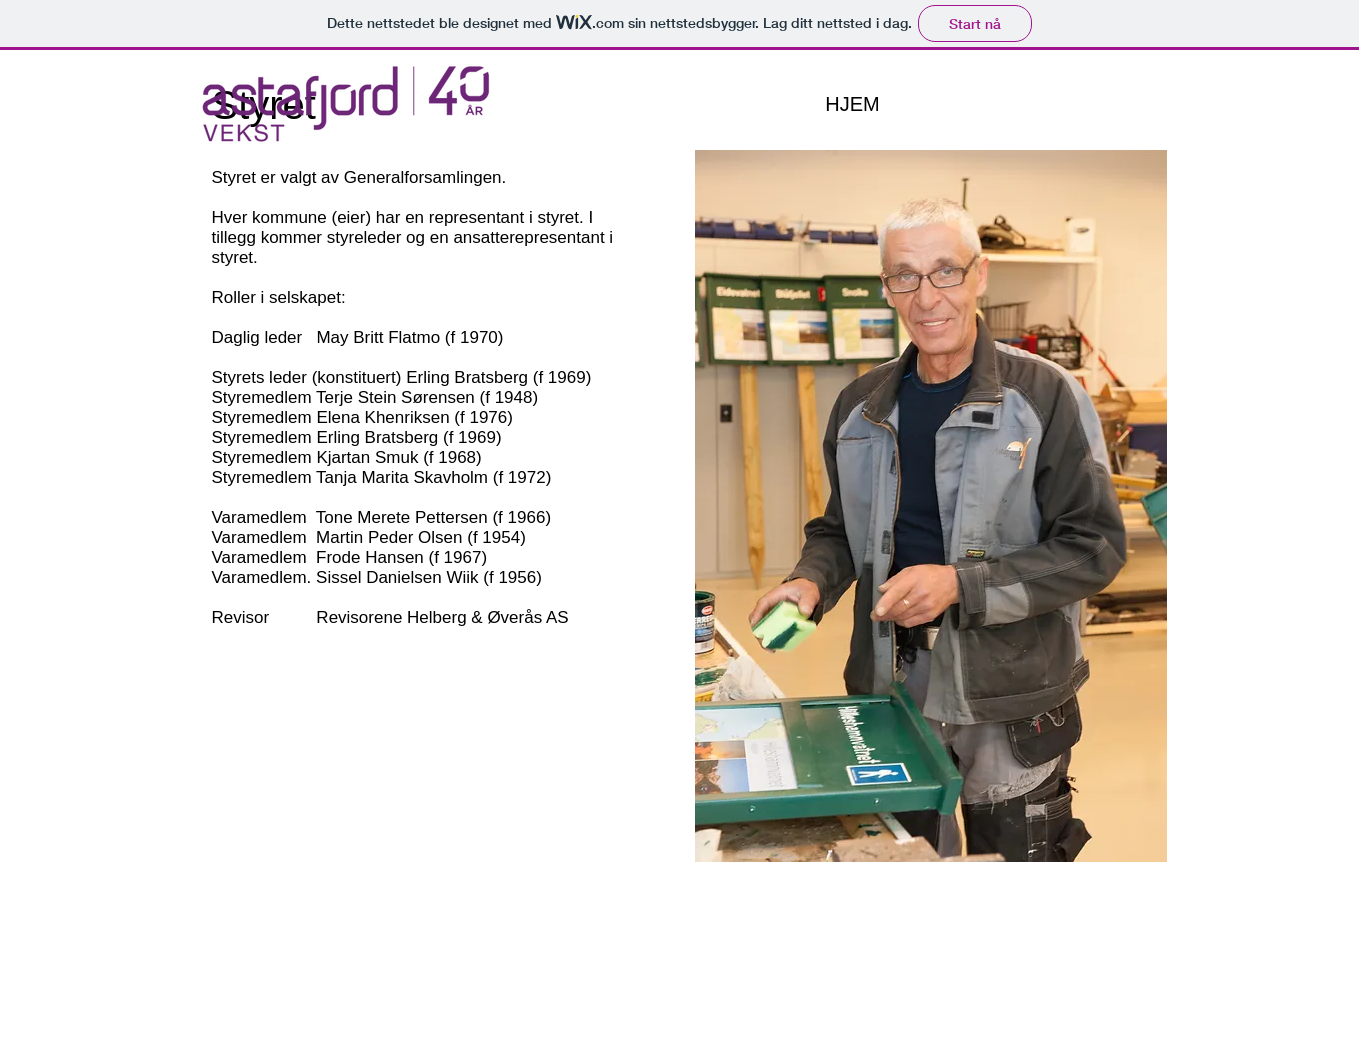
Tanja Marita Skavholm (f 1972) (433, 477)
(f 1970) (471, 337)
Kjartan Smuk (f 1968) (398, 457)
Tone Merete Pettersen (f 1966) (433, 517)
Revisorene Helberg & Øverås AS (442, 617)
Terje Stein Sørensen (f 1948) (427, 397)
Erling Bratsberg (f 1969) (498, 377)
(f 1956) (510, 577)
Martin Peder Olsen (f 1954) (421, 537)
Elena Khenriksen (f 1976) (414, 417)
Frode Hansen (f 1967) (401, 557)
